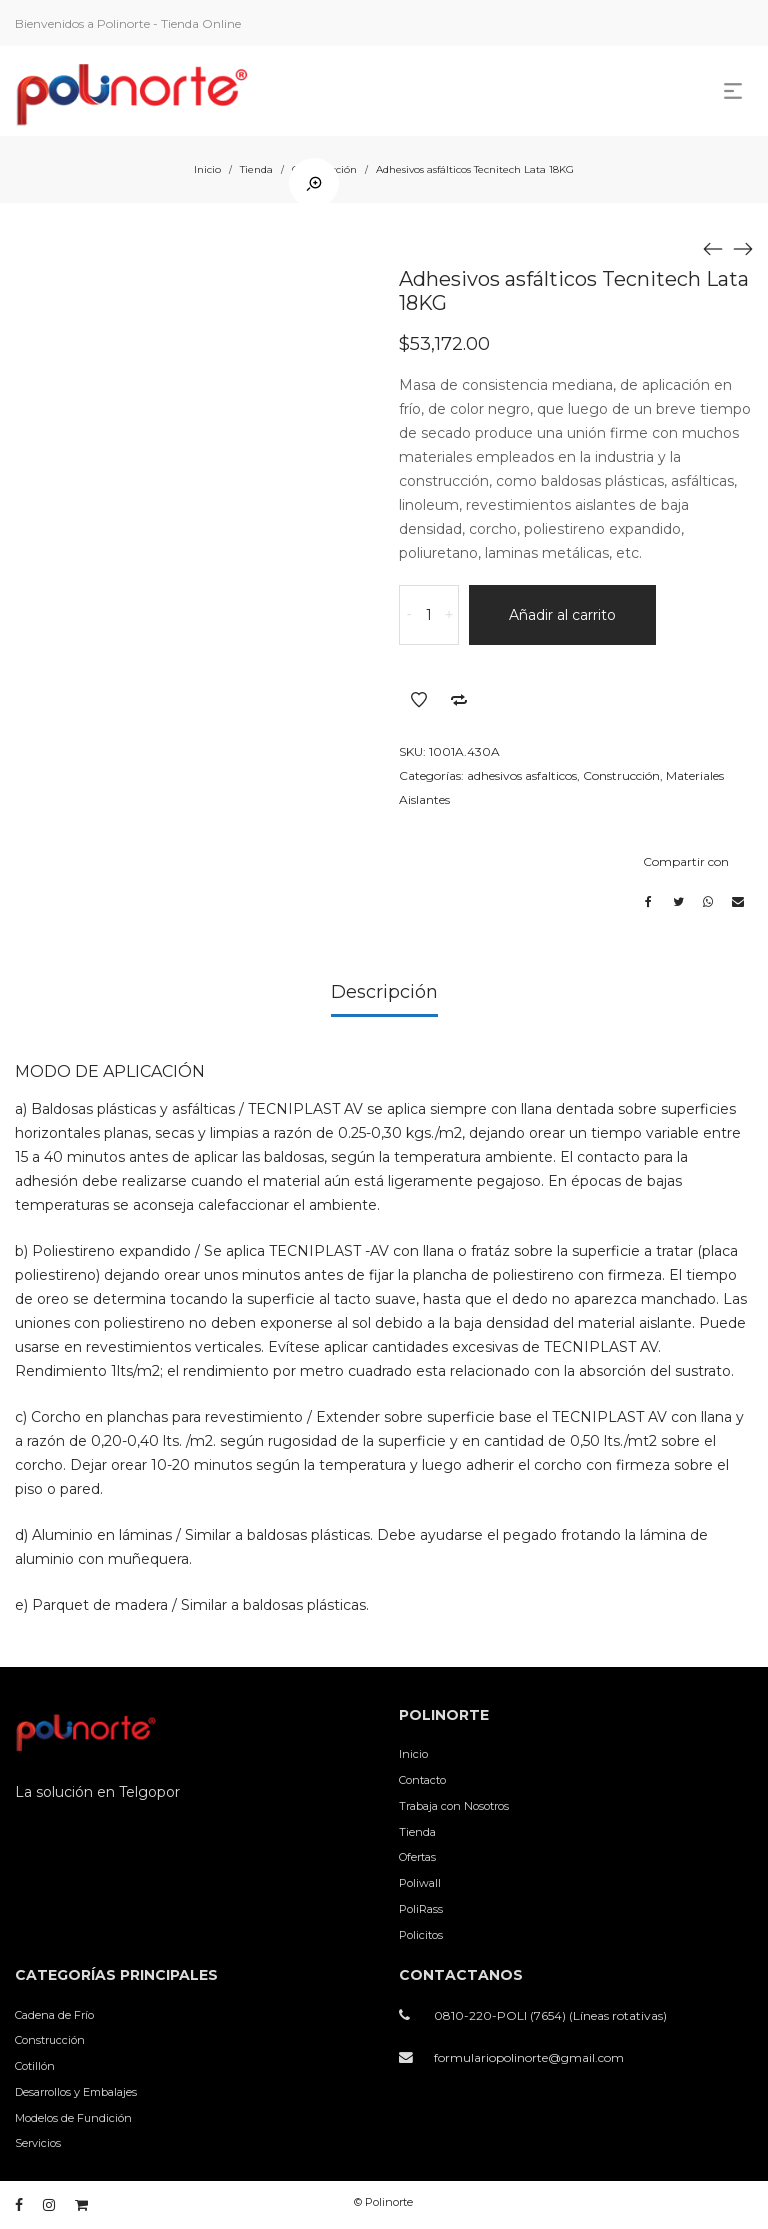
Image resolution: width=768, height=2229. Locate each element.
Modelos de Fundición (73, 2118)
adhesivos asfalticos (522, 775)
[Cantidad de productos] (429, 615)
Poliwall (420, 1883)
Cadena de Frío (54, 2015)
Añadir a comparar (459, 700)
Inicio (207, 169)
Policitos (421, 1935)
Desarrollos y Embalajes (76, 2092)
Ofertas (417, 1857)
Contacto (422, 1780)
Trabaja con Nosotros (454, 1806)
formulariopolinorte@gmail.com (529, 2057)
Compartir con (686, 861)
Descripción (384, 992)
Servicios (38, 2143)
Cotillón (35, 2066)
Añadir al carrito (562, 615)
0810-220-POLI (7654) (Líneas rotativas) (550, 2015)
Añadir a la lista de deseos (419, 700)
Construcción (621, 775)
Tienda (256, 169)
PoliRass (421, 1909)
